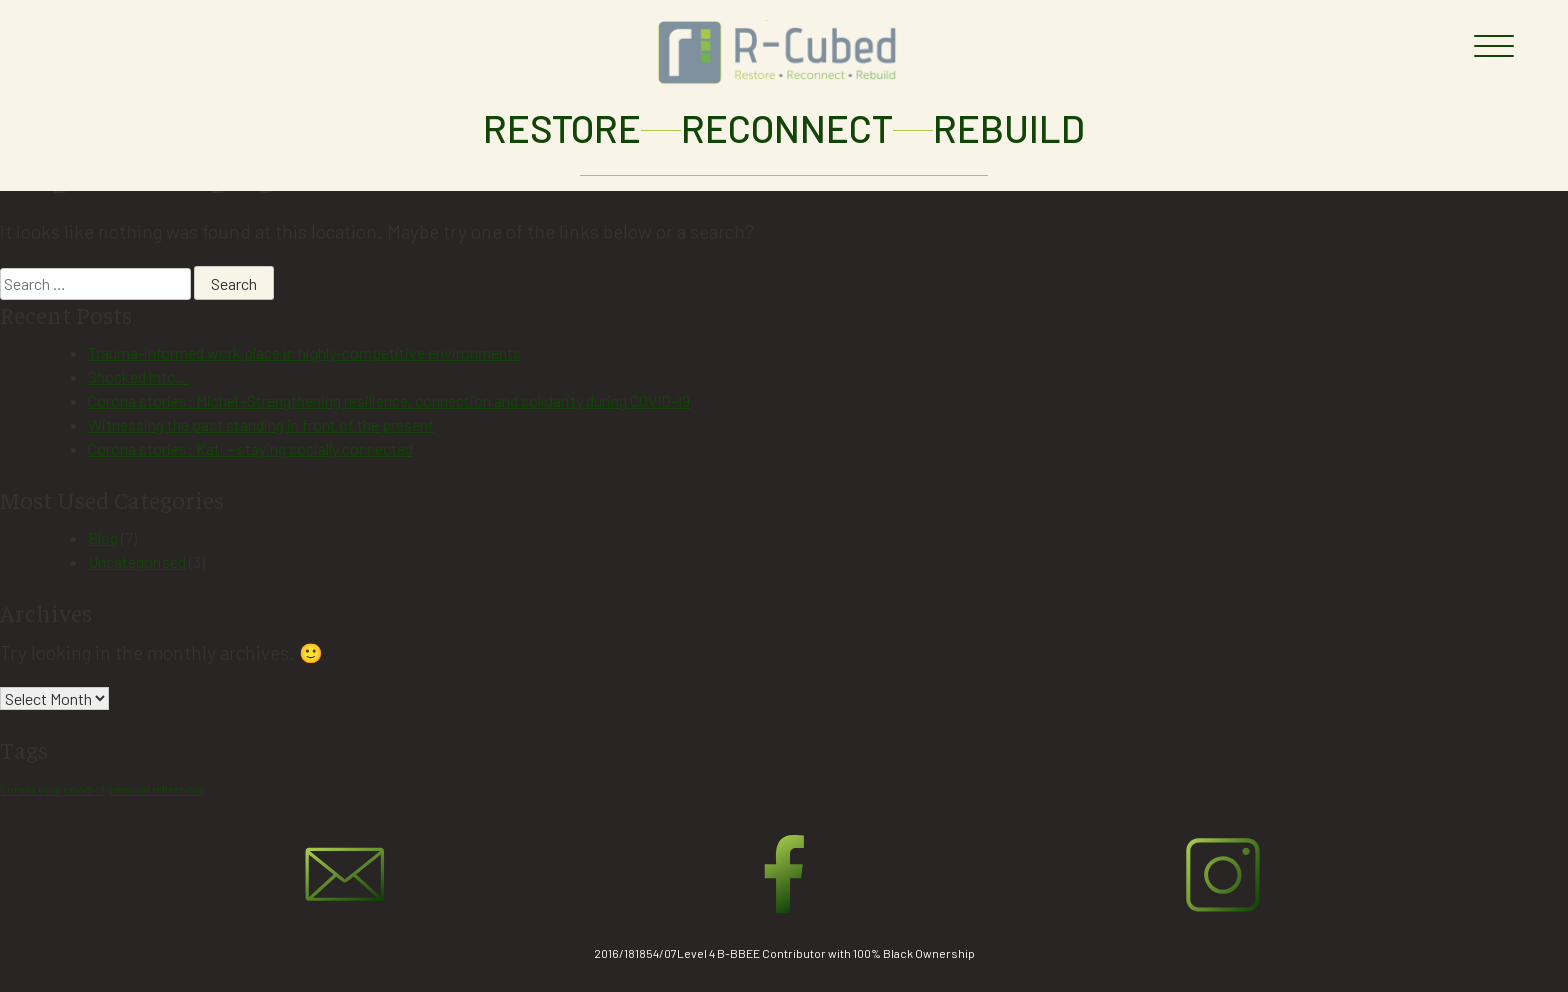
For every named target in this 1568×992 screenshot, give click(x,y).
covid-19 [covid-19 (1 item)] (84, 789)
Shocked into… (138, 376)
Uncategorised (137, 561)
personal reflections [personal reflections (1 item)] (156, 789)
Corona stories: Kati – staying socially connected (250, 448)
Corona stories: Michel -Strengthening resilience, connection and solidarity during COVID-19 (389, 400)
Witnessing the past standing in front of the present (261, 424)
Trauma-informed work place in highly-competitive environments (304, 352)
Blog (103, 537)
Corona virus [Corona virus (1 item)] (30, 789)
